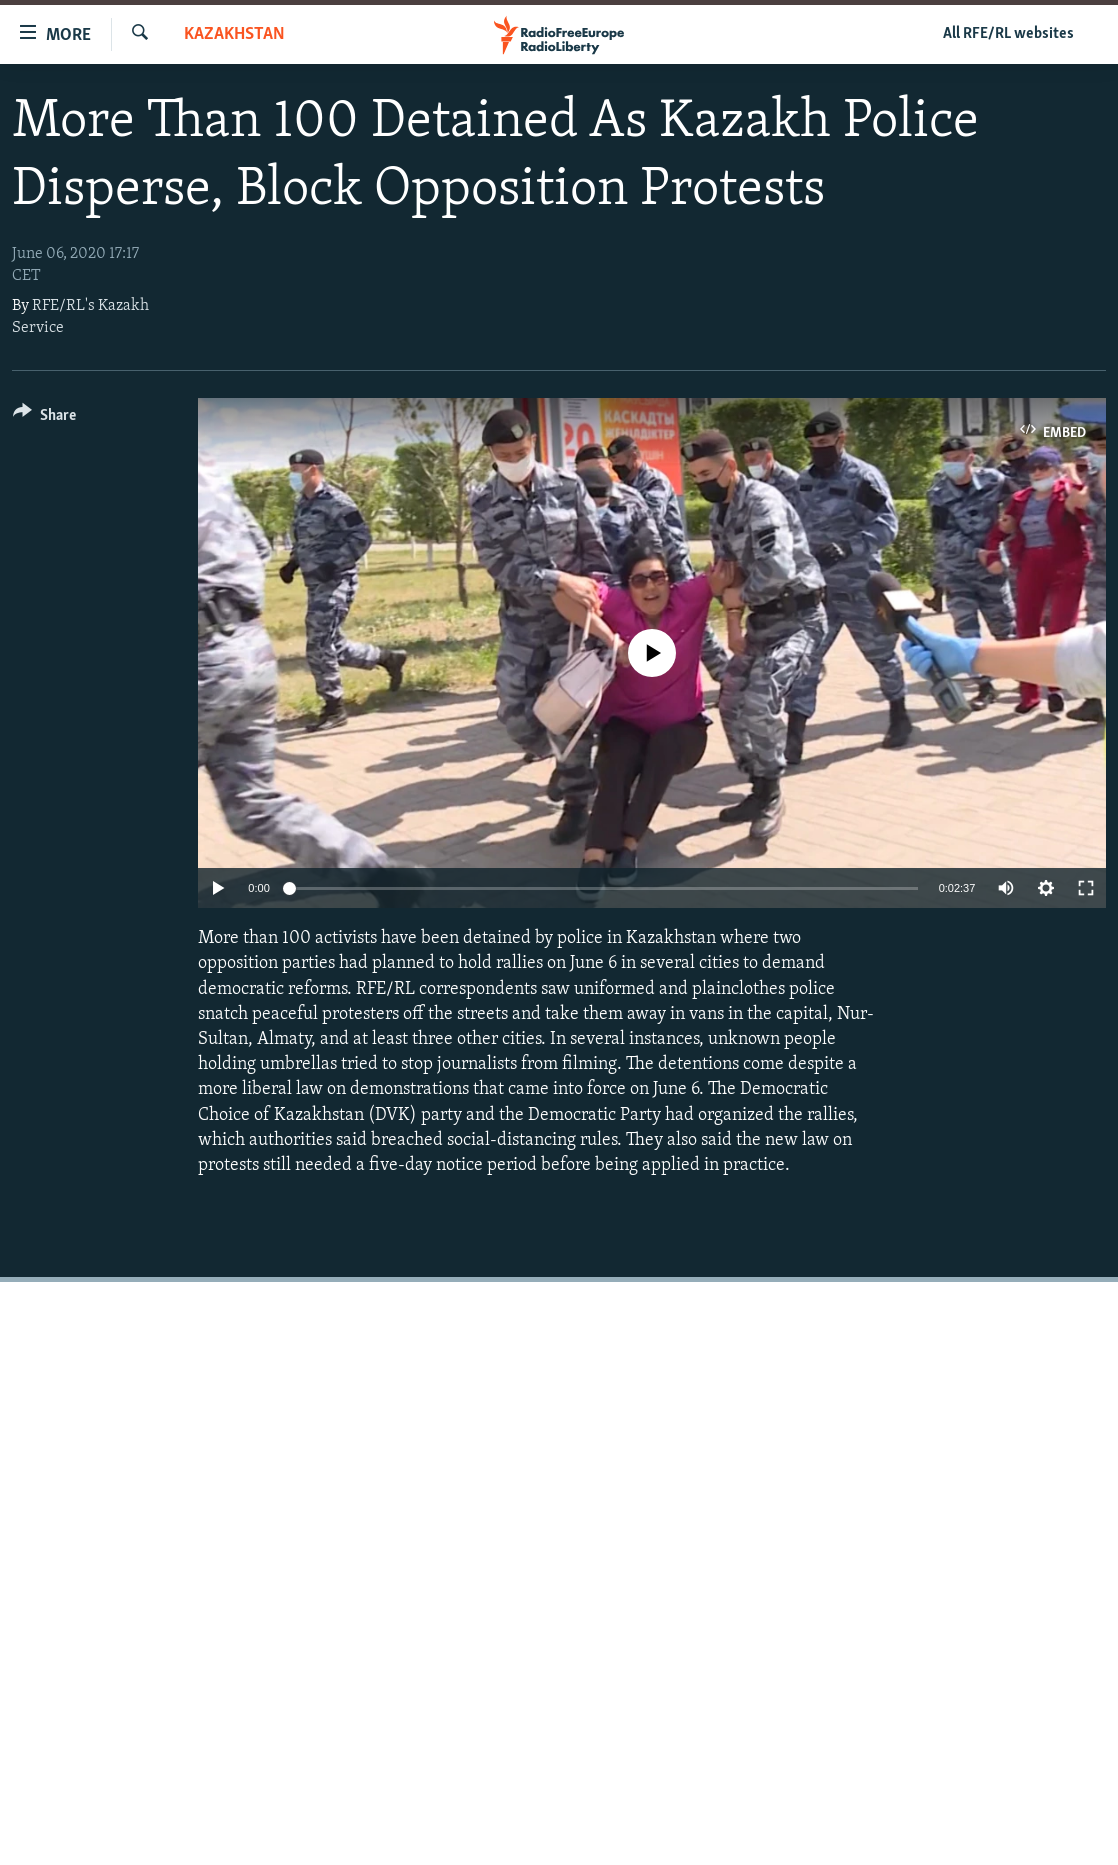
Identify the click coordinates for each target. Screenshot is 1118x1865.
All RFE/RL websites (1008, 34)
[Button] (44, 418)
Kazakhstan (234, 34)
